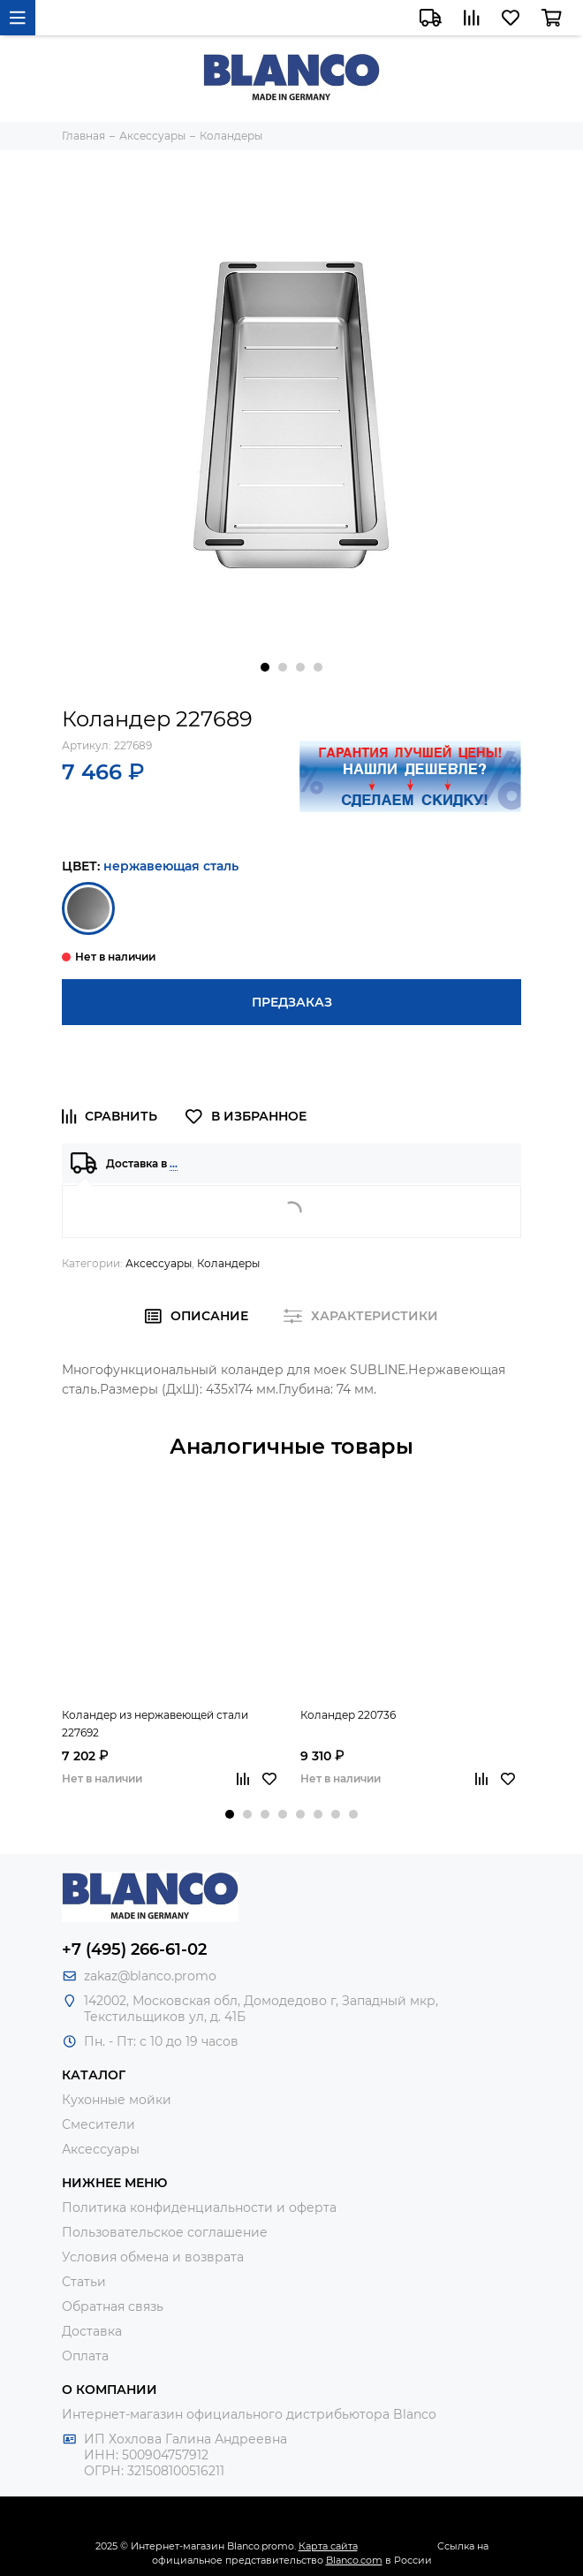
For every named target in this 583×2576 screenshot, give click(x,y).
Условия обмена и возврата (153, 2257)
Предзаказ (292, 1002)
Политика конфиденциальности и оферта (199, 2207)
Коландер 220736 (348, 1714)
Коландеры (228, 1263)
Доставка (92, 2331)
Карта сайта (328, 2546)
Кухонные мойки (116, 2100)
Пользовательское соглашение (165, 2232)
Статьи (84, 2282)
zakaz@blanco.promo (150, 1976)
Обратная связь (112, 2306)
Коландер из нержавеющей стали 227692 (155, 1723)
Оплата (85, 2356)
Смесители (98, 2124)
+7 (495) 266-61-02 (134, 1949)
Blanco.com (354, 2560)
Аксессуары (158, 1263)
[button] (265, 667)
